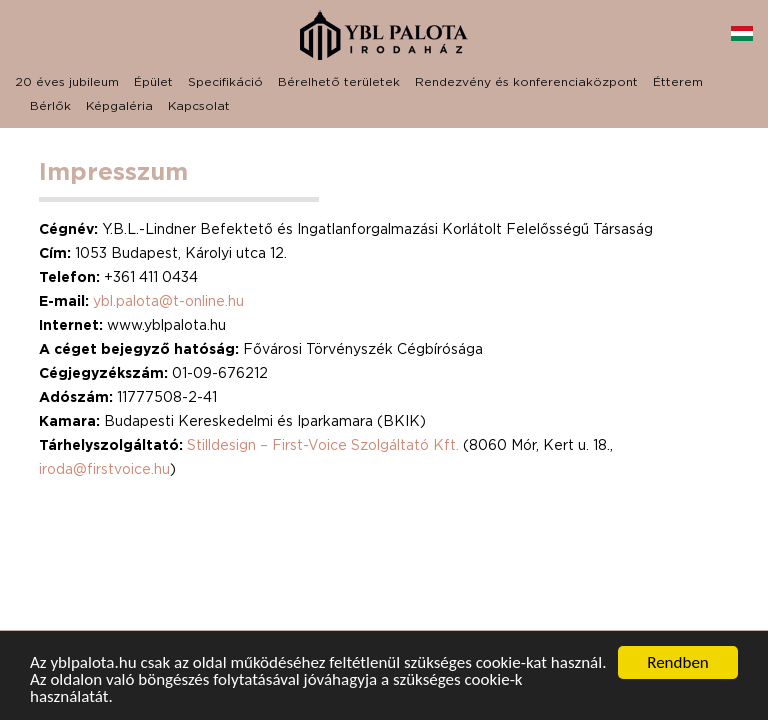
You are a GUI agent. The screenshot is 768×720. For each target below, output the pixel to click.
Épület (153, 81)
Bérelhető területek (339, 81)
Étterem (678, 81)
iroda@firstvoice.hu (104, 468)
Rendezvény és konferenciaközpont (526, 81)
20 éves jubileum (67, 81)
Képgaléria (119, 105)
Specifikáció (225, 81)
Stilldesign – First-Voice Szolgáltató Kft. (325, 444)
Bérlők (50, 105)
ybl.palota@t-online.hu (168, 300)
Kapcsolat (199, 105)
